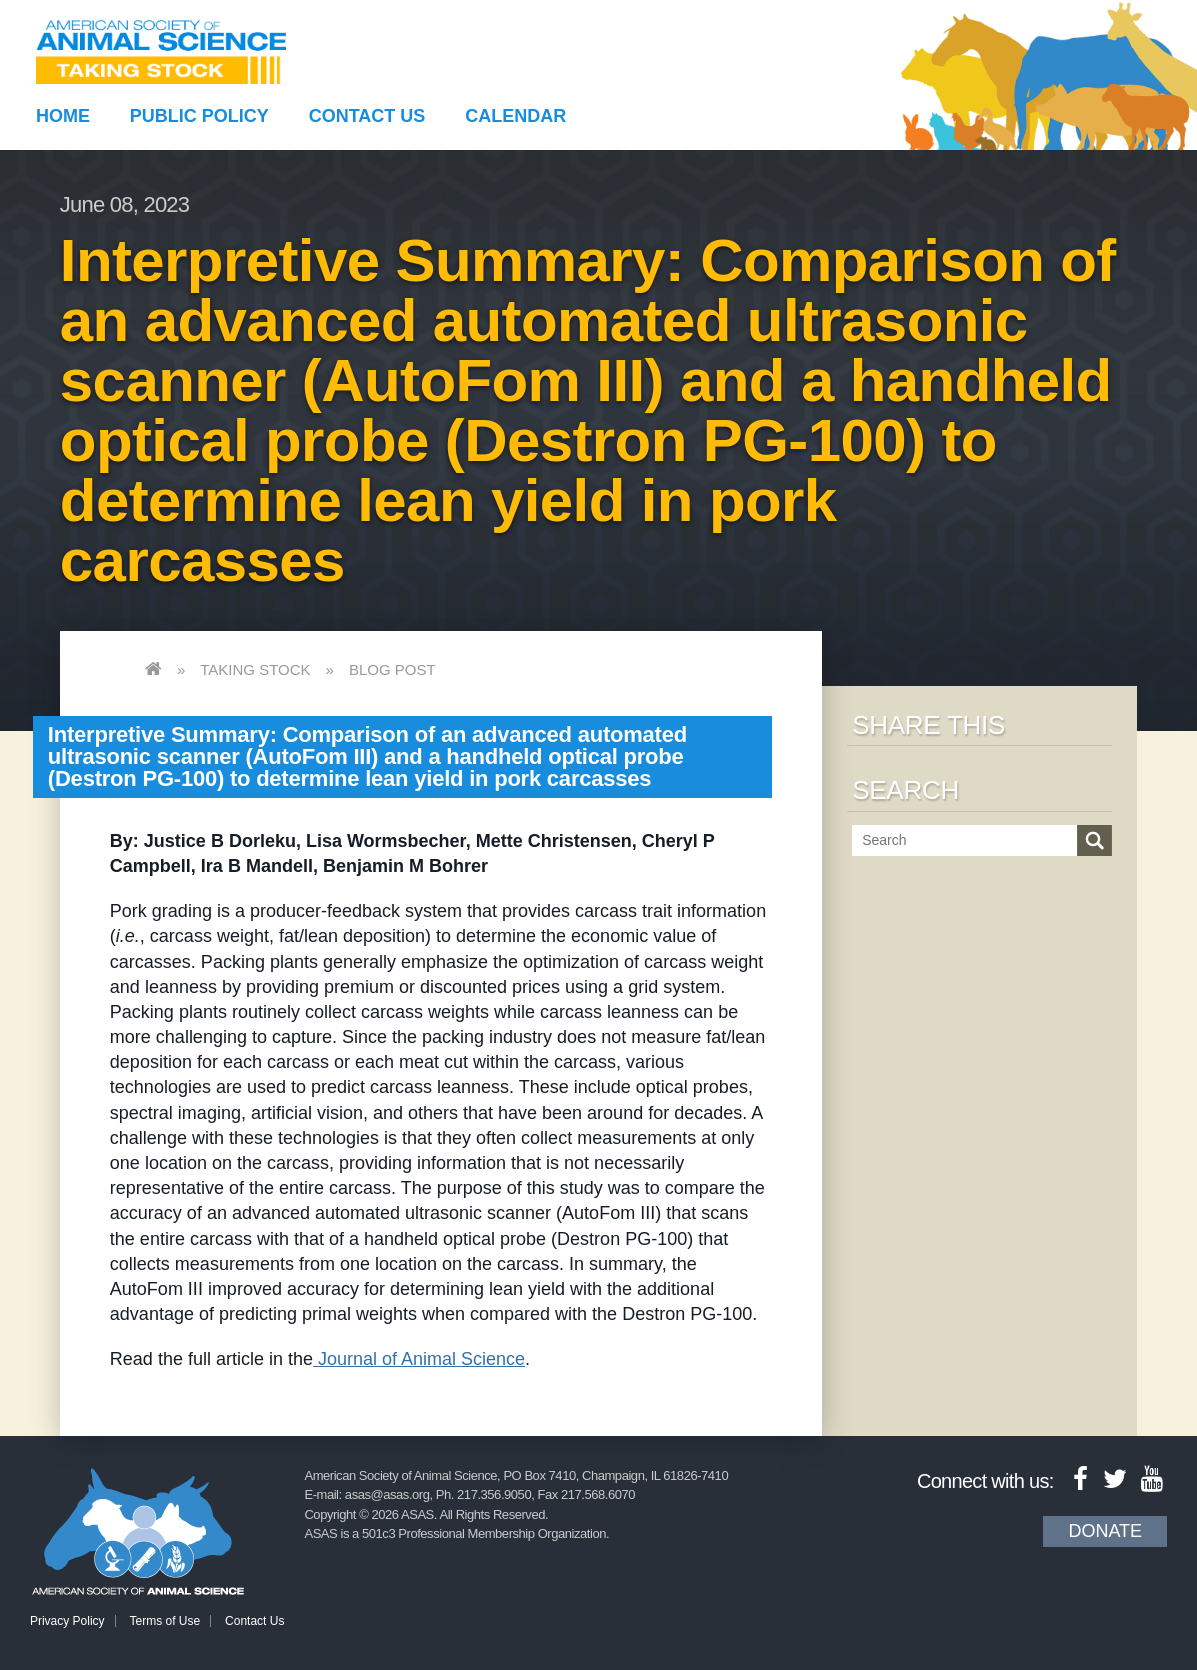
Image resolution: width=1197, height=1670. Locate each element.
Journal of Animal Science (419, 1359)
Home (63, 116)
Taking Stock (255, 669)
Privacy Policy (67, 1621)
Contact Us (367, 116)
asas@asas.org (387, 1494)
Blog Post (392, 669)
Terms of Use (165, 1621)
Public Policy (199, 116)
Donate (1105, 1531)
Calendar (515, 116)
